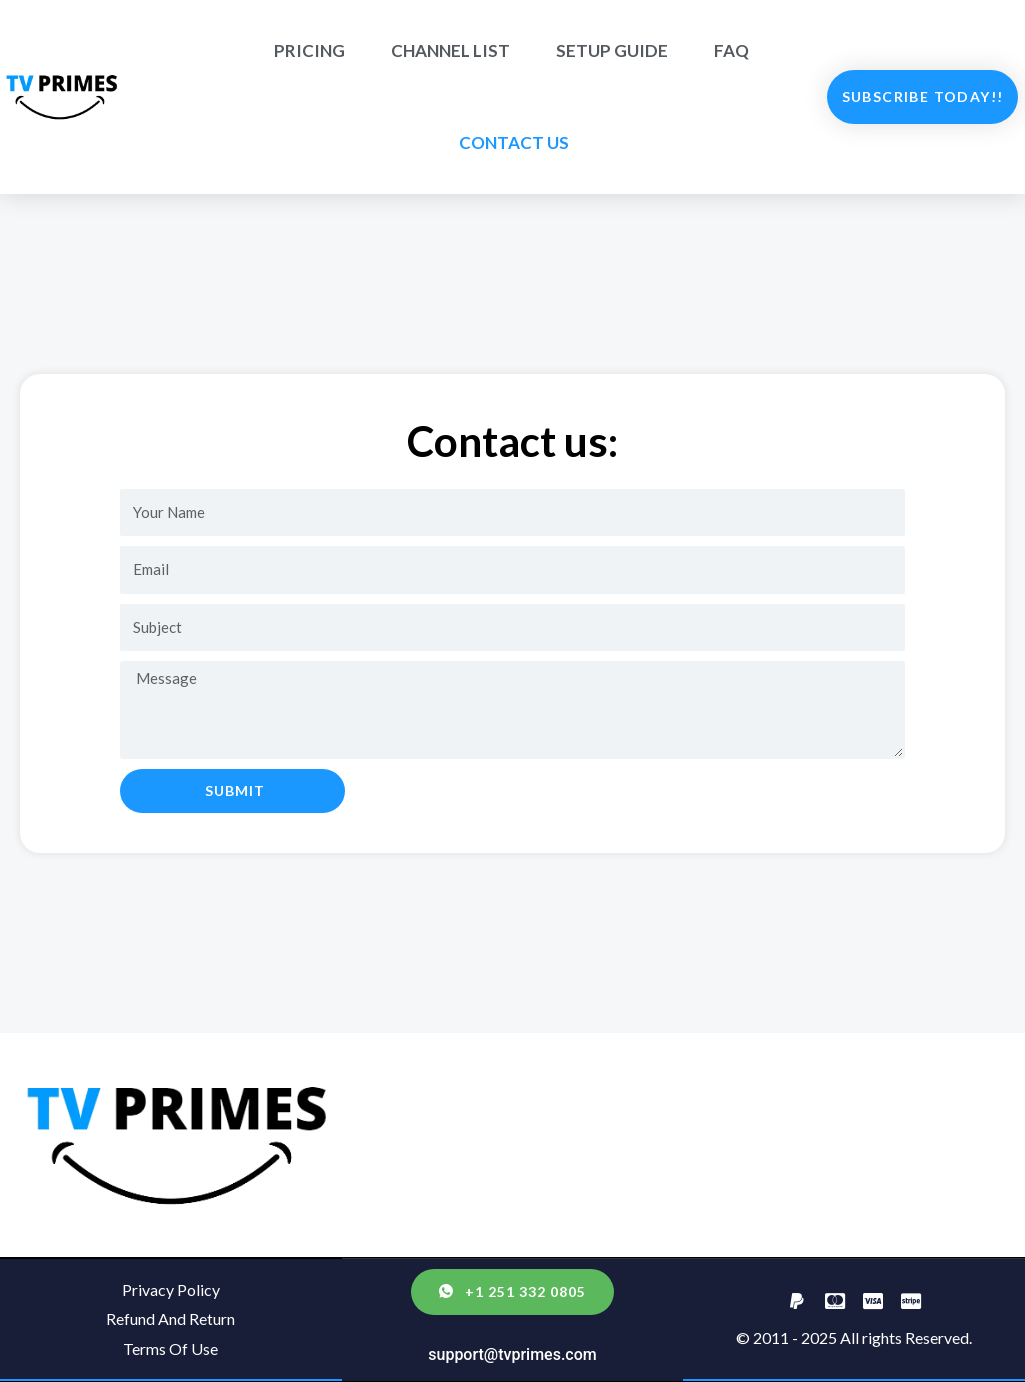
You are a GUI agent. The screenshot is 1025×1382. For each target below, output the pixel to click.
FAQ (731, 50)
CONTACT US (514, 142)
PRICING (309, 50)
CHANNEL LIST (450, 50)
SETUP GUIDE (612, 50)
